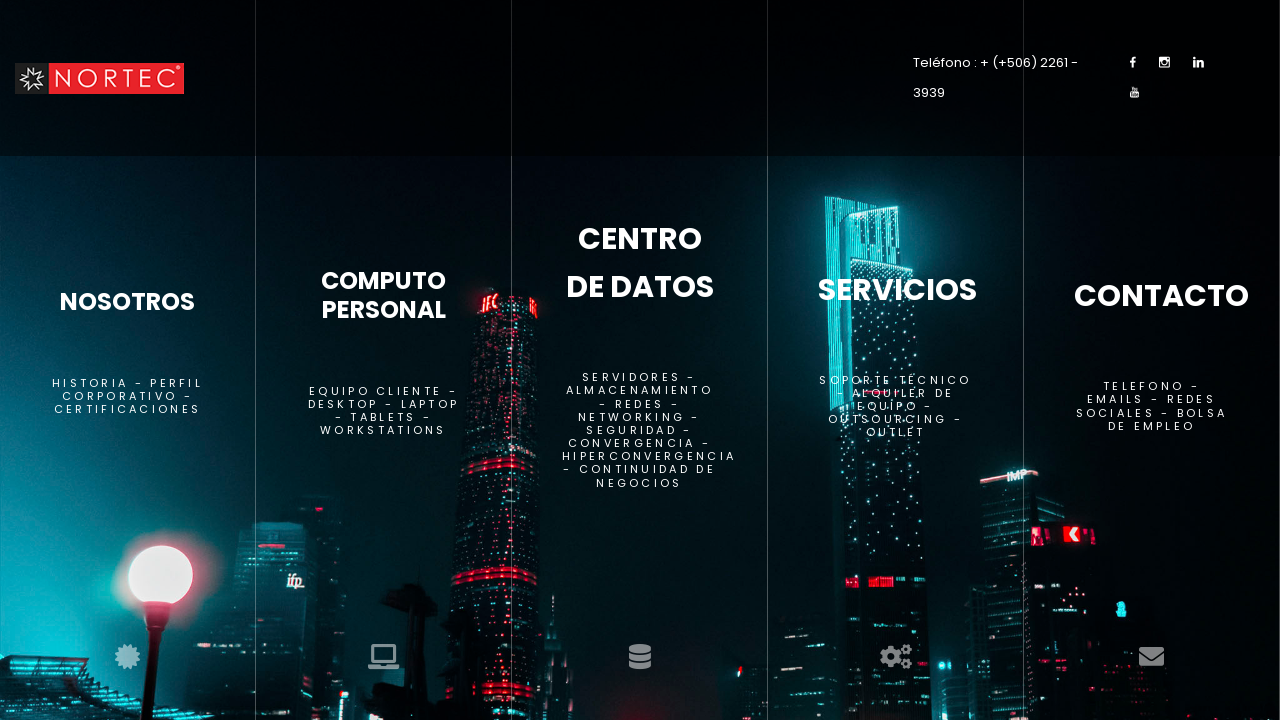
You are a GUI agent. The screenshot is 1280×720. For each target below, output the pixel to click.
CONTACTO (1151, 296)
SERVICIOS (895, 290)
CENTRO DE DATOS (640, 263)
